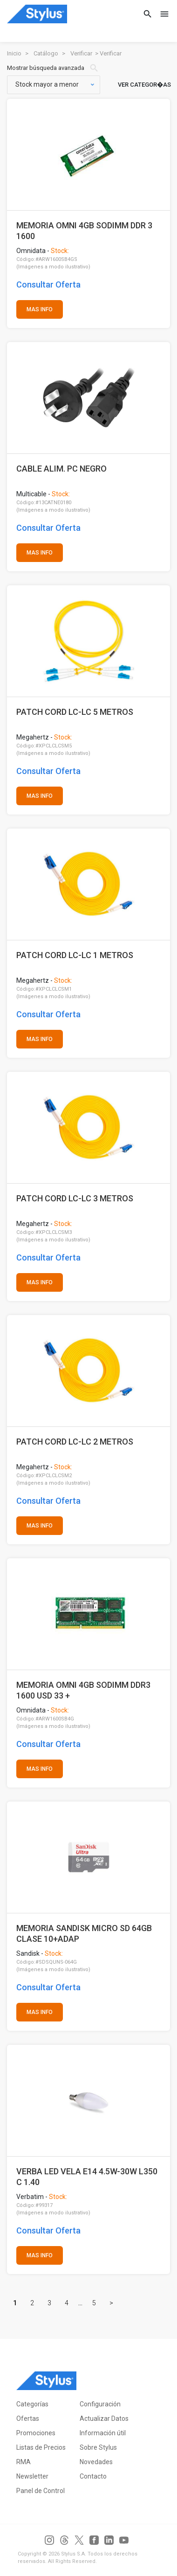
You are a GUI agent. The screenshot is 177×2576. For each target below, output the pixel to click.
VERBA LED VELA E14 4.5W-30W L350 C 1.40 (86, 2176)
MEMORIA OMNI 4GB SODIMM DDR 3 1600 (84, 230)
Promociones (35, 2433)
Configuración (100, 2404)
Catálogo (46, 53)
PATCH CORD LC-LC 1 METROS (74, 955)
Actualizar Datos (104, 2418)
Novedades (96, 2462)
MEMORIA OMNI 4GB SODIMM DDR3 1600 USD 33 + (83, 1690)
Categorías (32, 2404)
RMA (23, 2462)
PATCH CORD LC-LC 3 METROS (74, 1198)
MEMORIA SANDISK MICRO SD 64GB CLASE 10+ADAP (84, 1933)
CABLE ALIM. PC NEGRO (61, 468)
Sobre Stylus (98, 2447)
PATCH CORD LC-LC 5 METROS (74, 712)
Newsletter (32, 2476)
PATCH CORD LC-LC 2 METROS (74, 1441)
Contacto (93, 2476)
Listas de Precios (41, 2447)
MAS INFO (40, 309)
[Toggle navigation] (161, 14)
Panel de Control (40, 2490)
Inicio (14, 53)
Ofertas (27, 2418)
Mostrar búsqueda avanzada (53, 68)
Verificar (81, 53)
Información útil (103, 2433)
